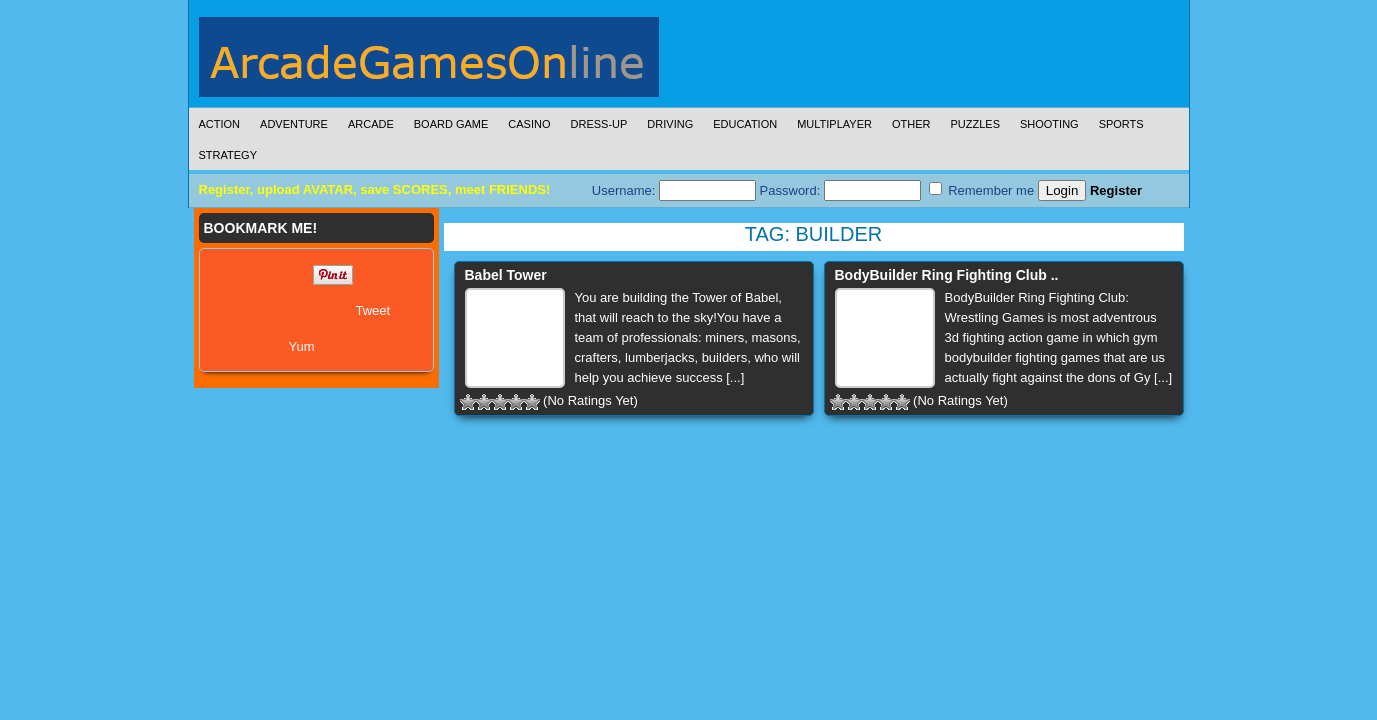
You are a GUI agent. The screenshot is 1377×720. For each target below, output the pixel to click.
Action (220, 124)
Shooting (1049, 124)
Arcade (371, 124)
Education (745, 124)
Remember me (982, 190)
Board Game (451, 124)
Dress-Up (599, 124)
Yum (302, 346)
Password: (840, 190)
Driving (670, 124)
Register (1116, 190)
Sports (1121, 124)
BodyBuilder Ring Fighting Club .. (947, 275)
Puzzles (975, 124)
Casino (529, 124)
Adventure (294, 124)
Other (911, 124)
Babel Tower (506, 275)
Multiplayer (834, 124)
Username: (674, 190)
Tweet (373, 310)
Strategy (228, 155)
